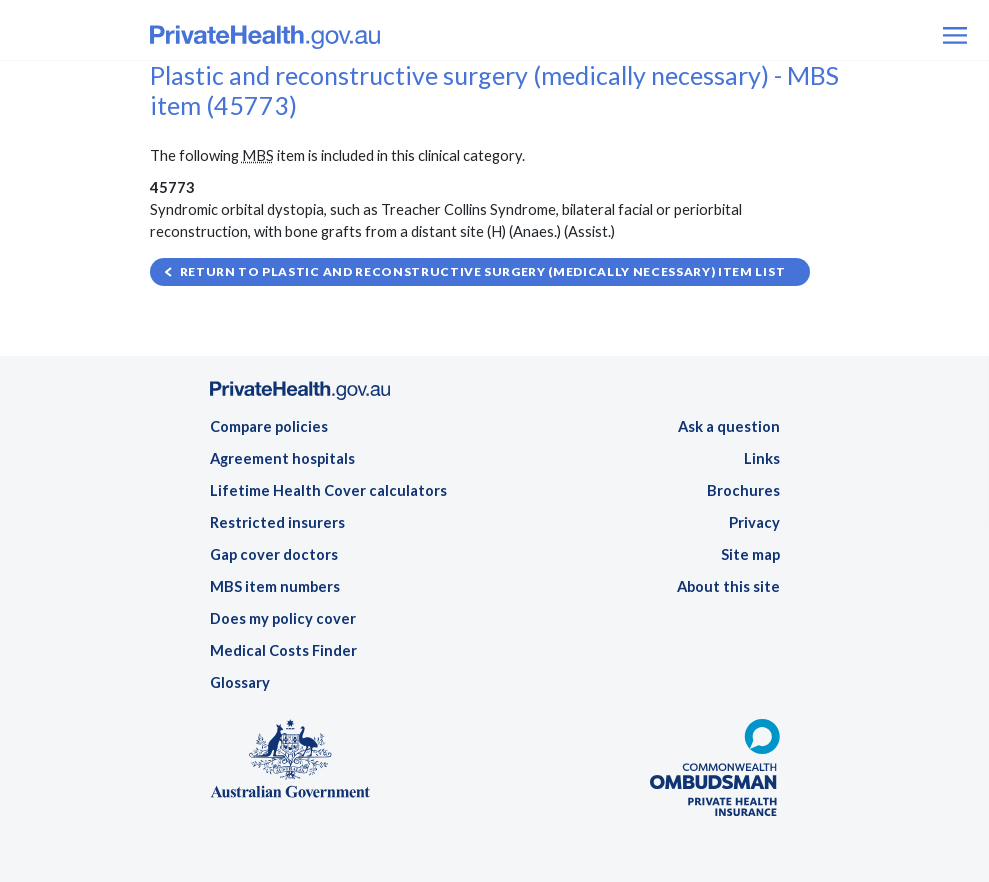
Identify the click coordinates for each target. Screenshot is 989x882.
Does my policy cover (283, 618)
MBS (258, 155)
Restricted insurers (277, 522)
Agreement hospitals (282, 458)
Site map (750, 554)
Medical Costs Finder (283, 650)
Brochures (743, 490)
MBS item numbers (275, 586)
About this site (728, 586)
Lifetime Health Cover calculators (328, 490)
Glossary (240, 682)
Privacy (754, 522)
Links (762, 458)
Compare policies (269, 426)
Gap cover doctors (274, 554)
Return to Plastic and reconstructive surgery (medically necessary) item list (483, 271)
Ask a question (729, 426)
